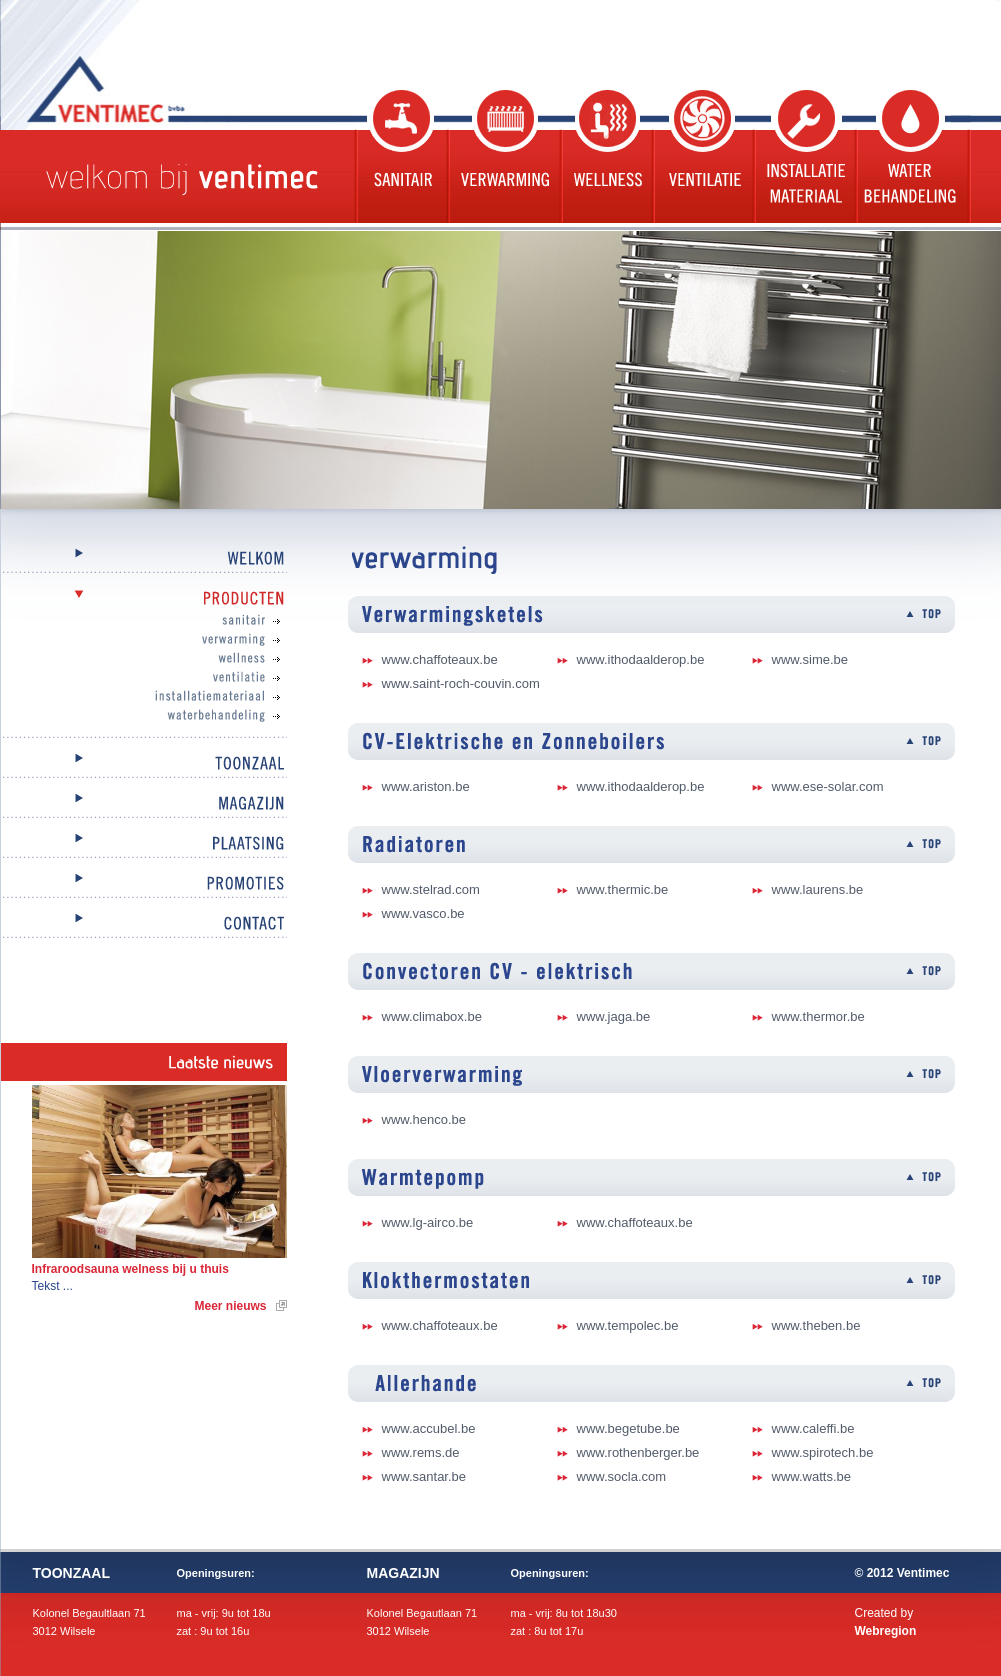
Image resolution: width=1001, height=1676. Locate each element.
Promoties (144, 884)
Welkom (144, 559)
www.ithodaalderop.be (641, 659)
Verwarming (502, 156)
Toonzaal (144, 764)
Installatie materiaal (803, 156)
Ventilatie (701, 156)
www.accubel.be (429, 1428)
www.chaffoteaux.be (440, 659)
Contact (144, 924)
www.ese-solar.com (828, 786)
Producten (144, 599)
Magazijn (144, 804)
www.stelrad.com (431, 889)
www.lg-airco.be (428, 1222)
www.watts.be (811, 1476)
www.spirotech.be (823, 1452)
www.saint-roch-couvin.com (461, 683)
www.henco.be (424, 1119)
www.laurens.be (818, 889)
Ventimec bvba (156, 89)
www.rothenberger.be (638, 1452)
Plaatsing (144, 844)
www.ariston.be (426, 786)
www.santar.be (424, 1476)
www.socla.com (622, 1476)
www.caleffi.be (813, 1428)
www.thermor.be (818, 1016)
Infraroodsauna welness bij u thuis (130, 1269)
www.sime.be (810, 659)
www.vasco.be (423, 913)
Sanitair (400, 156)
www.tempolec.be (628, 1325)
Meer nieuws (230, 1306)
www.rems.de (421, 1452)
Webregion (886, 1631)
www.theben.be (816, 1325)
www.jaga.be (614, 1016)
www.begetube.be (628, 1428)
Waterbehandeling (912, 156)
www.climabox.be (432, 1016)
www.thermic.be (623, 889)
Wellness (605, 156)
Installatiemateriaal (164, 697)
